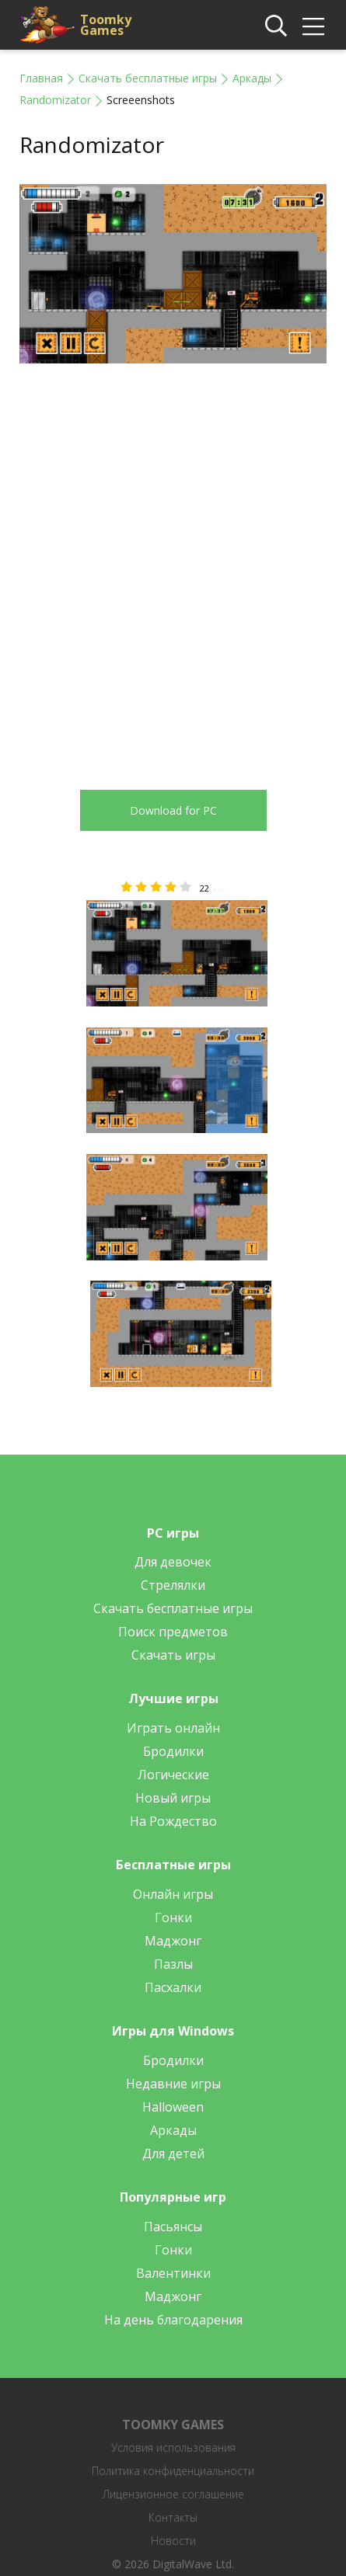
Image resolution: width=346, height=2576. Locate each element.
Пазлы (173, 1964)
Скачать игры (173, 1654)
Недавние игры (173, 2083)
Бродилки (173, 1751)
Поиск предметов (173, 1631)
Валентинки (173, 2273)
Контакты (173, 2517)
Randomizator (55, 99)
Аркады (251, 78)
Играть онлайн (173, 1727)
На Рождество (173, 1821)
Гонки (173, 1917)
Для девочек (173, 1561)
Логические (173, 1774)
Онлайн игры (173, 1894)
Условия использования (173, 2447)
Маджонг (173, 1940)
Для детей (173, 2153)
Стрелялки (173, 1585)
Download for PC (173, 810)
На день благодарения (173, 2319)
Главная (41, 78)
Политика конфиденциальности (173, 2470)
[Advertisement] (173, 565)
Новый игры (173, 1797)
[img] (313, 26)
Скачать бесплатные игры (148, 78)
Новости (173, 2540)
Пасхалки (173, 1987)
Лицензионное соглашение (173, 2494)
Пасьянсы (173, 2226)
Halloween (173, 2106)
